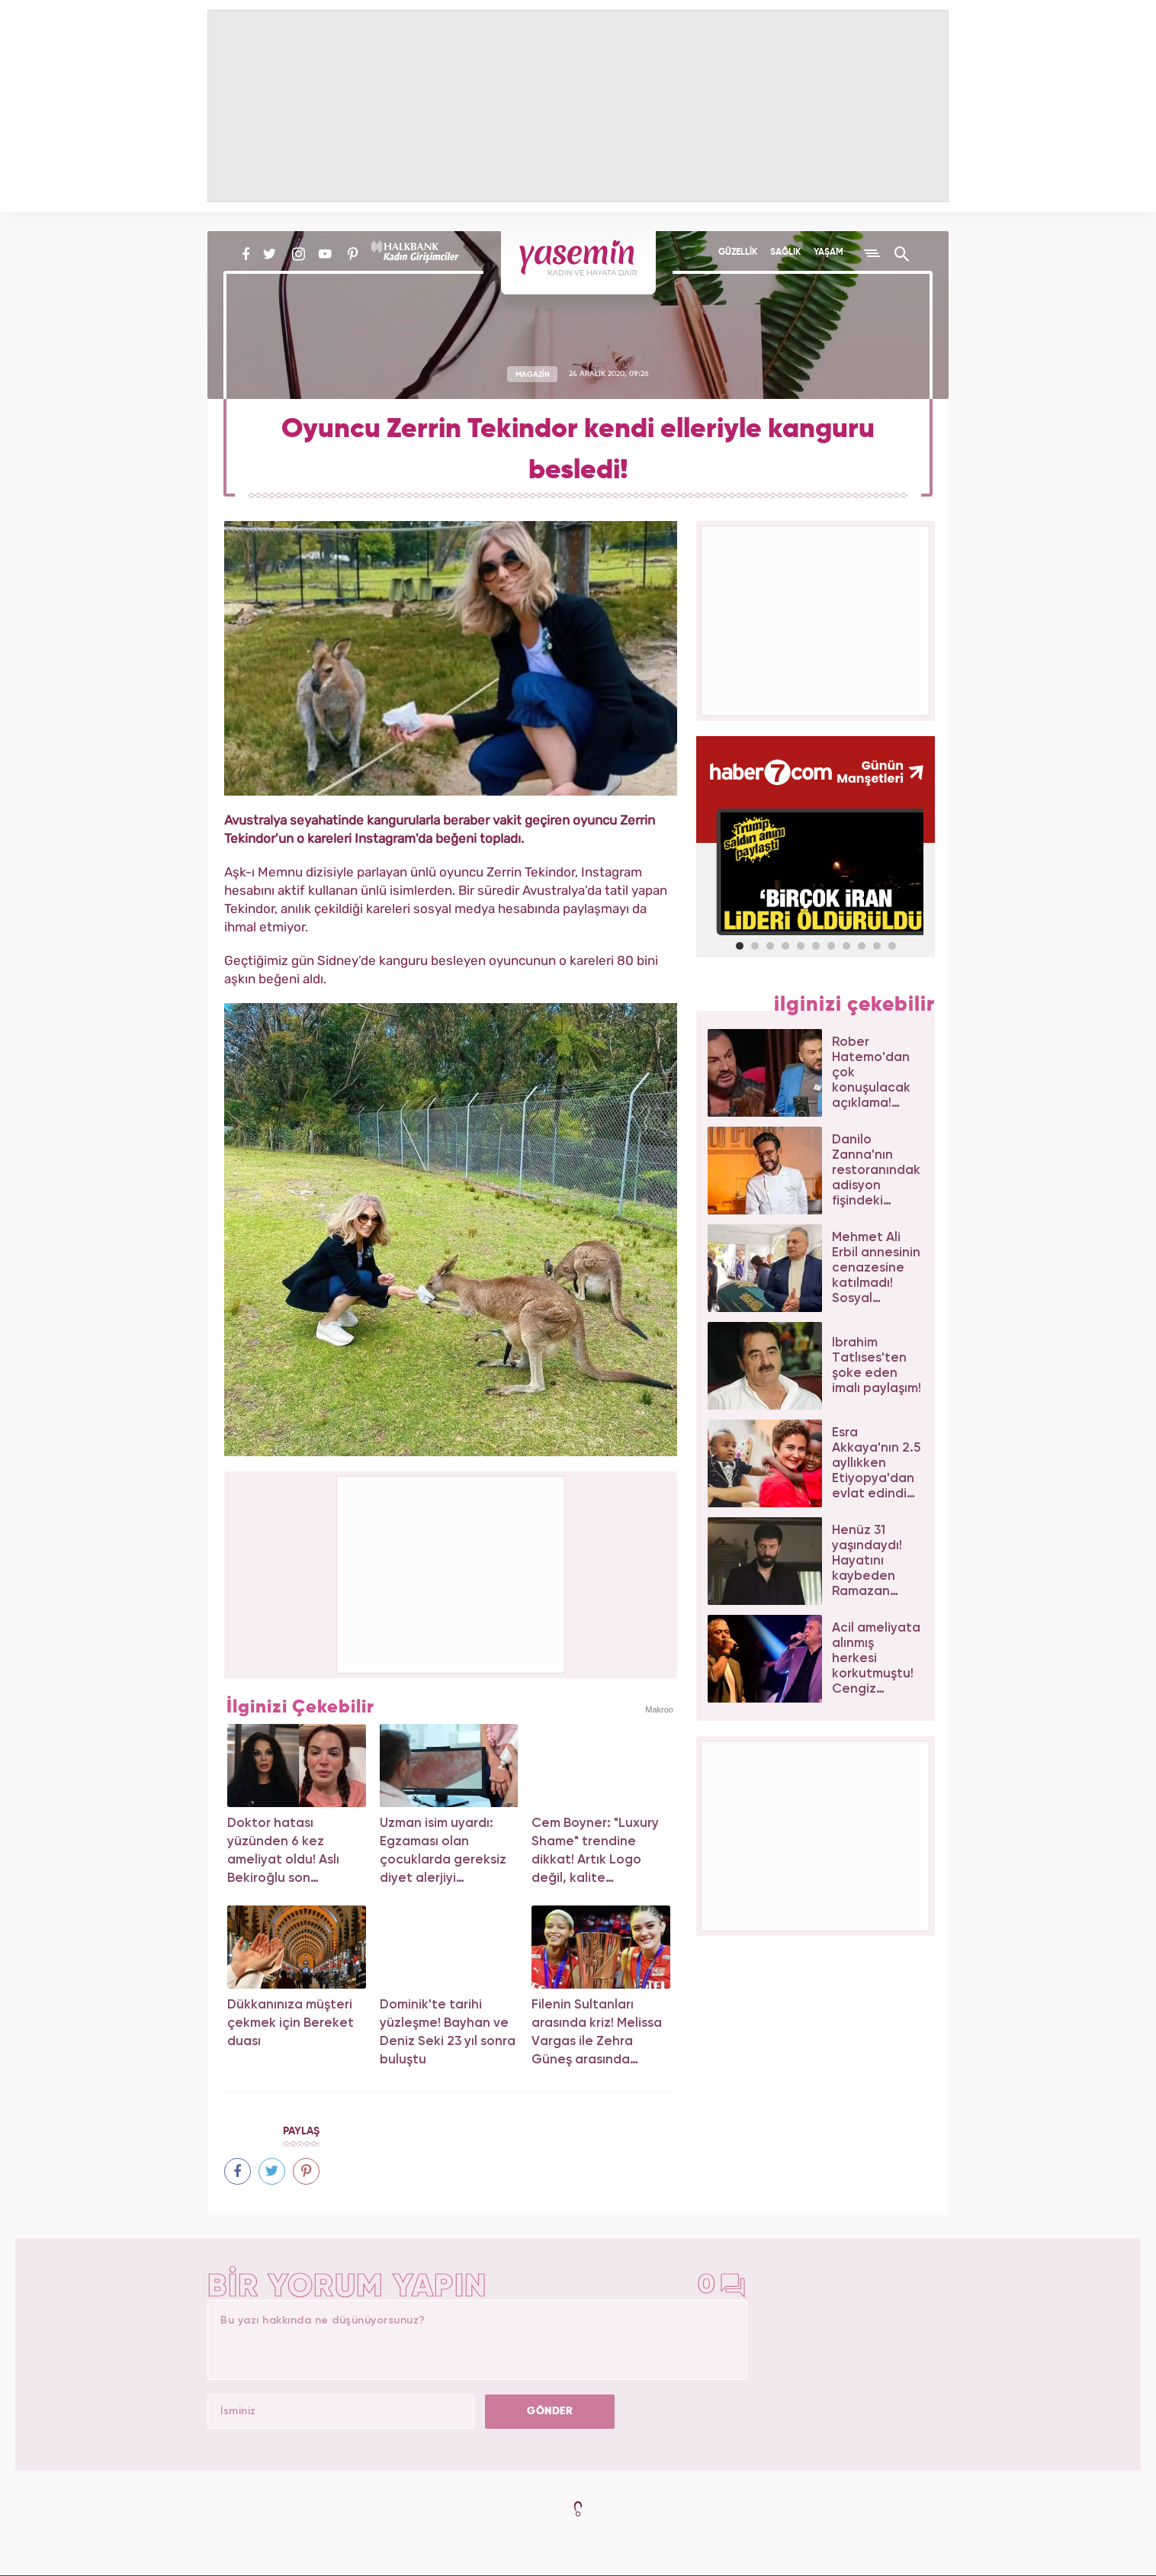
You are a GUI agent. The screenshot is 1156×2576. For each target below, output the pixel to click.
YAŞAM (828, 252)
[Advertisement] (451, 1572)
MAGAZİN (532, 374)
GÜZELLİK (737, 252)
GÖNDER (550, 2411)
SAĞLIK (785, 252)
